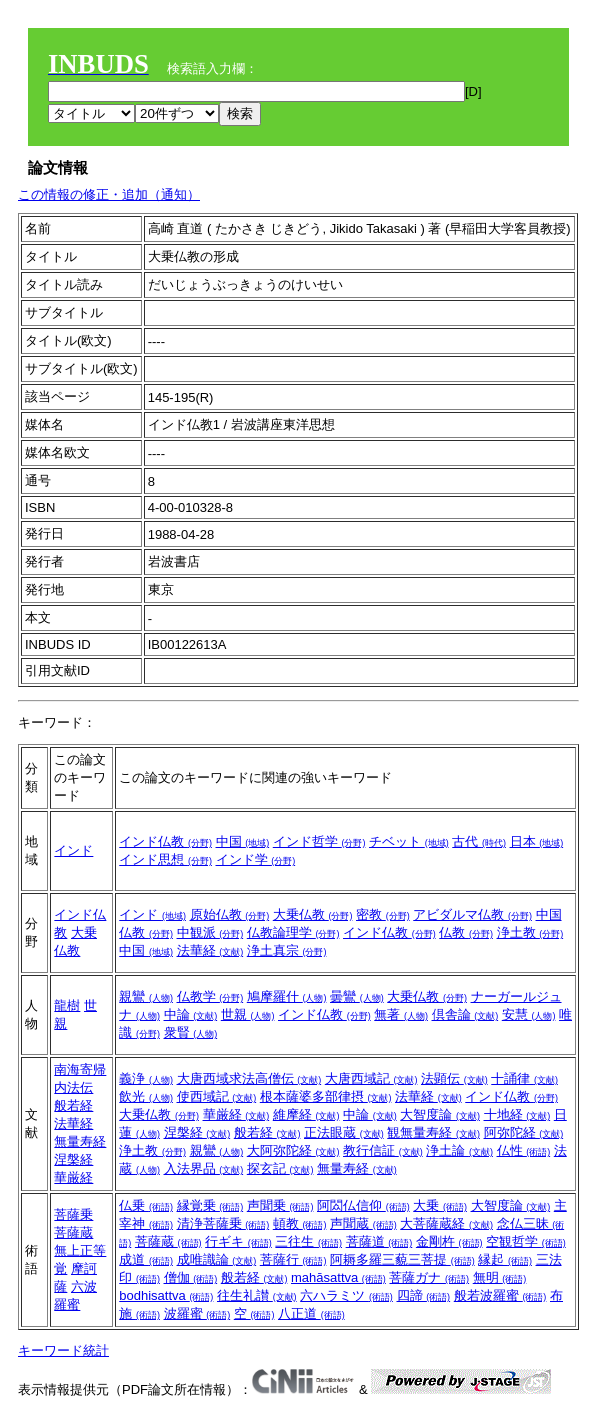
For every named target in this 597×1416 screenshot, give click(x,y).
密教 (383, 914)
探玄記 (280, 1168)
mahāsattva (338, 1277)
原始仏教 (230, 914)
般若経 (73, 1105)
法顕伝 (454, 1078)
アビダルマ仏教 (472, 914)
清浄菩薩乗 (223, 1223)
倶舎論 (465, 1014)
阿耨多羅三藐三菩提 (402, 1259)
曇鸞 (357, 996)
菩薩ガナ (429, 1277)
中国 (243, 841)
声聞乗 (280, 1205)
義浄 (146, 1078)
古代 (479, 841)
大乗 (440, 1205)
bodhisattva (166, 1295)
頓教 (300, 1223)
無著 (401, 1014)
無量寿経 (80, 1141)
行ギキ (238, 1241)
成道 (146, 1259)
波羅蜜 (197, 1313)
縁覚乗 (210, 1205)
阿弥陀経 (524, 1132)
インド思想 (165, 859)
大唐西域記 (371, 1078)
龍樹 (67, 1005)
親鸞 (146, 996)
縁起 (505, 1259)
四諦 (424, 1295)
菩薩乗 (73, 1214)
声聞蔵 (363, 1223)
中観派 (210, 932)
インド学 (256, 859)
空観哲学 (526, 1241)
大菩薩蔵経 (446, 1223)
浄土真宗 (287, 950)
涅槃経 (73, 1159)
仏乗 (146, 1205)
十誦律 (524, 1078)
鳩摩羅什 (287, 996)
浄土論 (459, 1150)
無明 (500, 1277)
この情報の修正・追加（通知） (109, 194)
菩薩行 (293, 1259)
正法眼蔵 (344, 1132)
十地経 (517, 1114)
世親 (248, 1014)
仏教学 (210, 996)
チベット (409, 841)
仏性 (524, 1150)
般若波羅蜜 (500, 1295)
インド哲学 (319, 841)
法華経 (210, 950)
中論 (191, 1014)
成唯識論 (217, 1259)
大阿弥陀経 (293, 1150)
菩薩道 (379, 1241)
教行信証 (383, 1150)
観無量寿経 (433, 1132)
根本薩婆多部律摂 (326, 1096)
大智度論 (440, 1114)
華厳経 (73, 1177)
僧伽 (191, 1277)
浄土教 (530, 932)
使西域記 (217, 1096)
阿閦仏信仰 (363, 1205)
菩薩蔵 (73, 1232)
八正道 (311, 1313)
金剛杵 (449, 1241)
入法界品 (204, 1168)
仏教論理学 (293, 932)
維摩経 (306, 1114)
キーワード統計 (63, 1350)
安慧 (529, 1014)
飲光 (146, 1096)
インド (73, 850)
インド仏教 (165, 841)
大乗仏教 (313, 914)
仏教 (466, 932)
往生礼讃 (257, 1295)
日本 (537, 841)
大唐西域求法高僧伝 (249, 1078)
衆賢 (191, 1032)
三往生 (308, 1241)
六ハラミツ (346, 1295)
